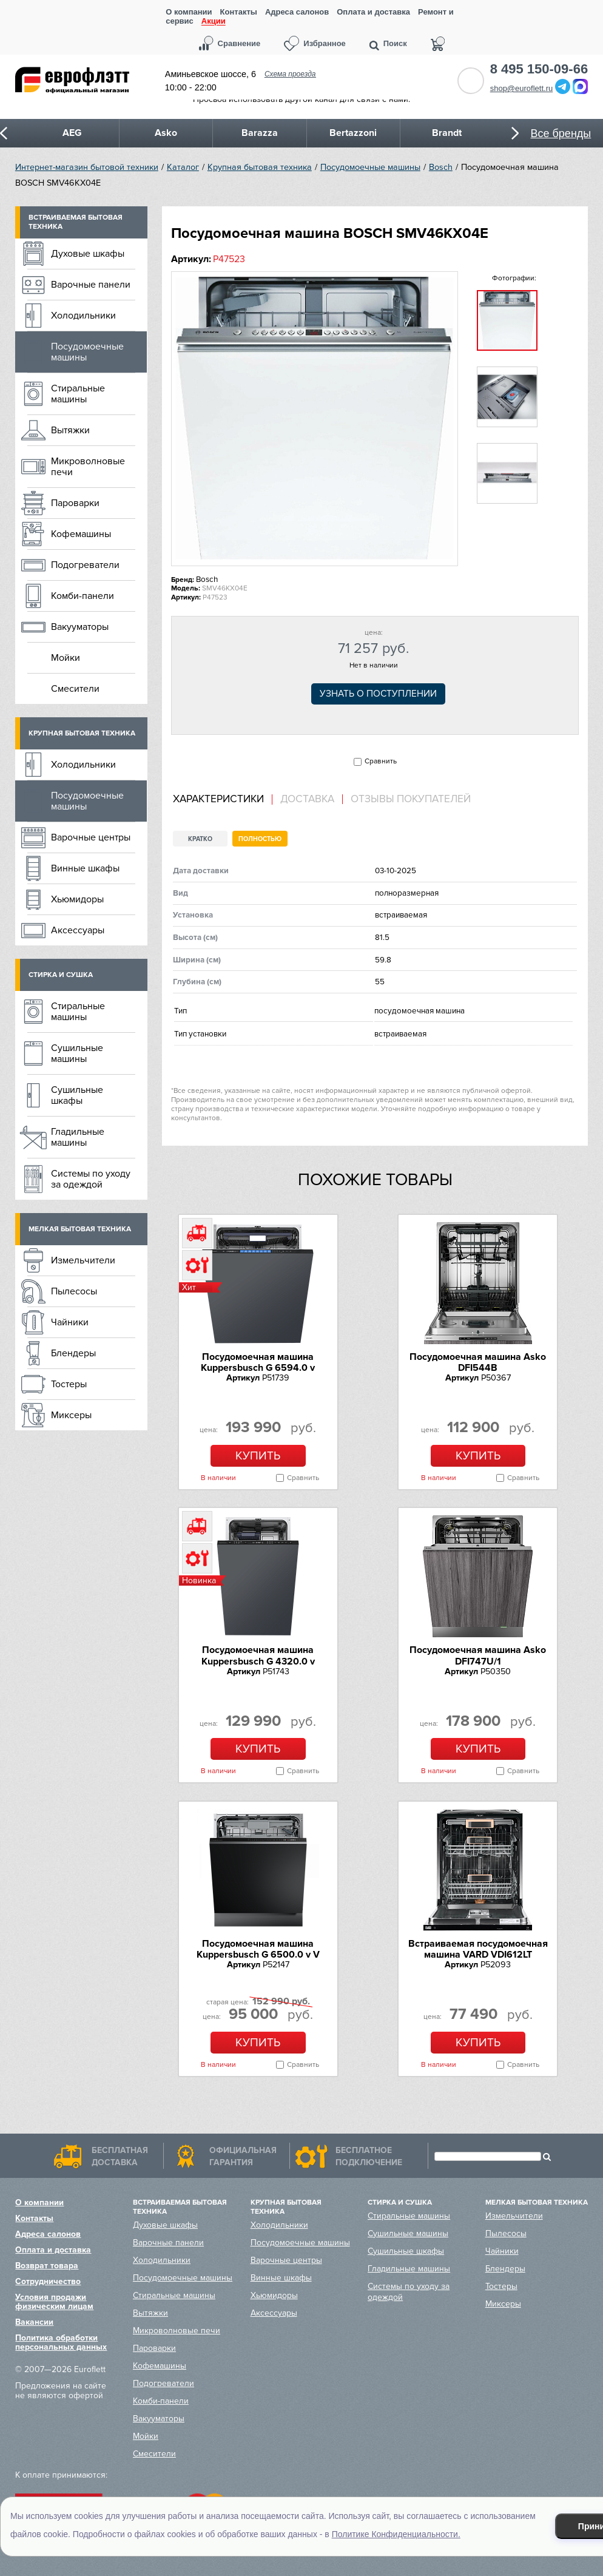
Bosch (441, 167)
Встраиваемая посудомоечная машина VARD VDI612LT (478, 1949)
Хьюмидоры (77, 899)
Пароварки (75, 503)
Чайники (70, 1322)
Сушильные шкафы (77, 1095)
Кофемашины (81, 534)
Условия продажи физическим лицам (54, 2301)
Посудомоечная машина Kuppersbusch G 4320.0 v (258, 1655)
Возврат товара (46, 2265)
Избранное (324, 43)
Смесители (75, 689)
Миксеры (71, 1415)
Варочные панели (90, 285)
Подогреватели (85, 565)
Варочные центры (90, 837)
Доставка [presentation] (307, 799)
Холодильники (83, 315)
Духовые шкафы (87, 254)
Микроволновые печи (88, 466)
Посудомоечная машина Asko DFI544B (477, 1362)
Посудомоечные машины (370, 167)
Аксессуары (77, 930)
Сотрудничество (48, 2281)
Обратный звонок (470, 80)
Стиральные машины (78, 393)
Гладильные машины (77, 1137)
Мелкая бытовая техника (80, 1229)
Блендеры (73, 1353)
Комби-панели (82, 596)
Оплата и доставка (373, 11)
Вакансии (34, 2322)
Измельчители (83, 1260)
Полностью (259, 839)
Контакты (238, 11)
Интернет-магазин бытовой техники (86, 167)
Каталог (183, 167)
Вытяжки (70, 430)
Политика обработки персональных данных (61, 2342)
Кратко (200, 839)
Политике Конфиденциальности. (396, 2534)
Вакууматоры (80, 627)
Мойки (65, 658)
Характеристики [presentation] (218, 799)
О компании (189, 11)
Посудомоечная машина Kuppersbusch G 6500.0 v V (258, 1949)
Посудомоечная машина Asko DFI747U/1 (477, 1655)
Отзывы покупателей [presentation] (411, 799)
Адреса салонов (297, 11)
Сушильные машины (77, 1053)
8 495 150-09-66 (539, 69)
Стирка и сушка (61, 974)
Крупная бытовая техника (259, 167)
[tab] (222, 799)
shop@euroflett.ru (521, 88)
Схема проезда (290, 74)
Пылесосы (74, 1291)
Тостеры (69, 1384)
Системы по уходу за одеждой (90, 1179)
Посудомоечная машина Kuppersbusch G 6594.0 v (258, 1362)
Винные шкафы (85, 868)
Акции (213, 21)
